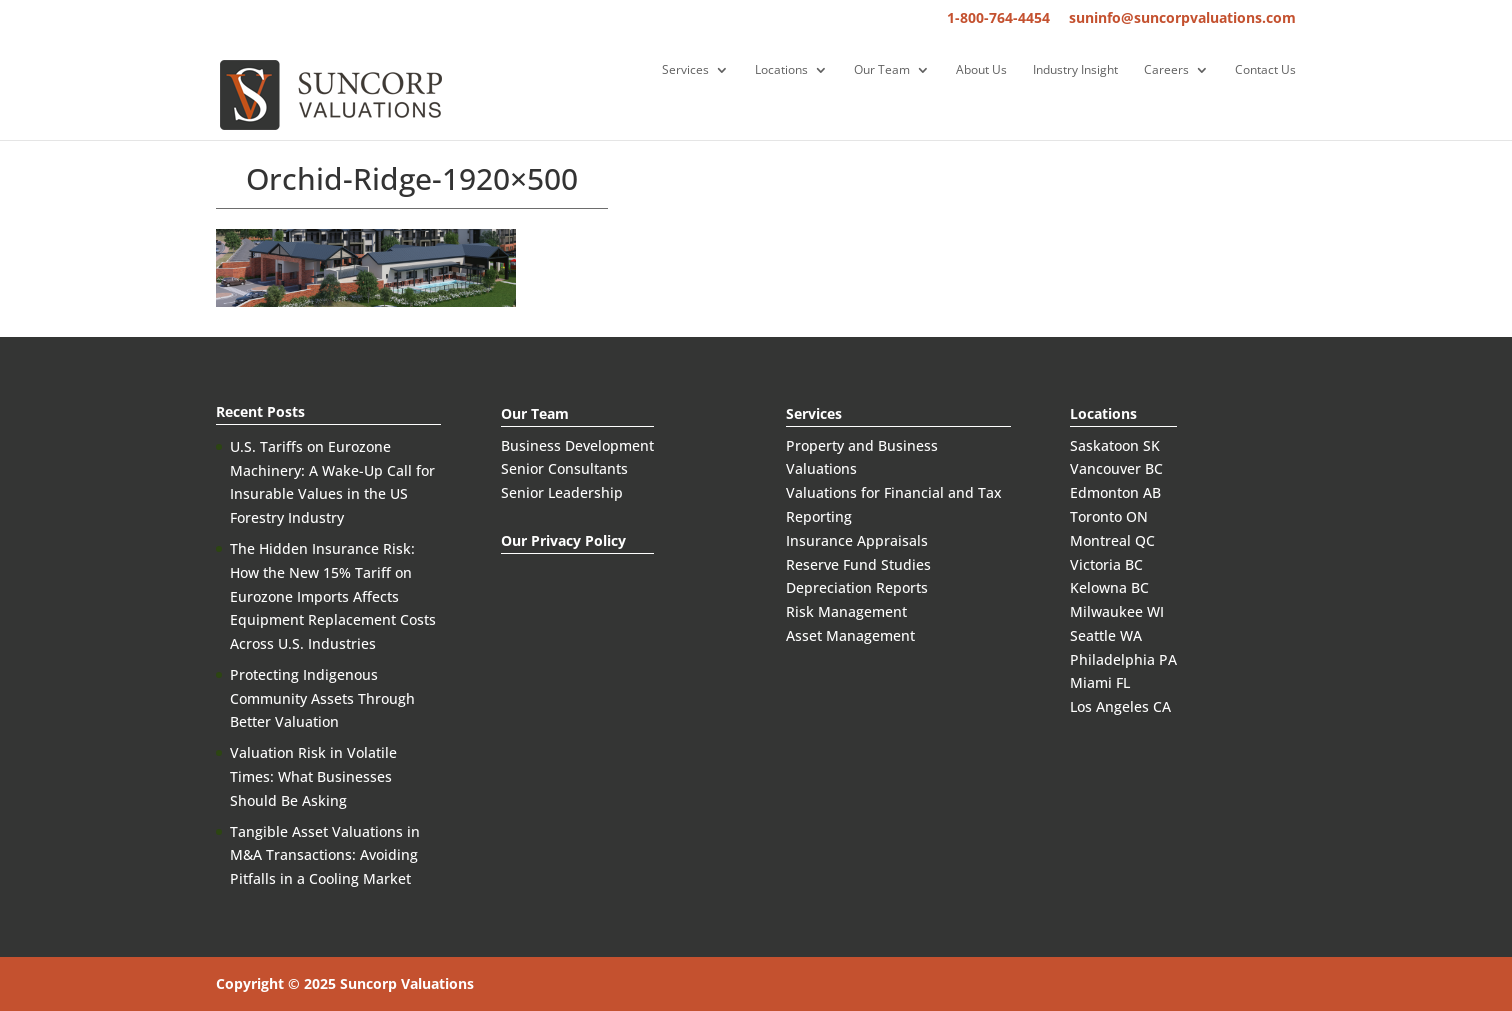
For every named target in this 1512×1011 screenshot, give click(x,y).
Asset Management (850, 635)
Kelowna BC (1109, 587)
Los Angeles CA (1120, 706)
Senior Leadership (562, 492)
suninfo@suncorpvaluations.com (1182, 19)
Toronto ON (1109, 516)
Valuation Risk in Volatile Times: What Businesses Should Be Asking (313, 776)
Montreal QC (1112, 540)
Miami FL (1100, 682)
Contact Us (1265, 70)
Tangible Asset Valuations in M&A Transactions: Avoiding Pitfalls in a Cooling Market (325, 855)
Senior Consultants (564, 468)
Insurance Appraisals (857, 540)
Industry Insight (1075, 70)
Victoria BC (1106, 564)
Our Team (882, 70)
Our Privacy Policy (563, 540)
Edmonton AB (1115, 492)
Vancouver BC (1116, 468)
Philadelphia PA (1123, 659)
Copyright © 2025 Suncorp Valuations (345, 983)
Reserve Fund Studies (858, 564)
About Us (981, 70)
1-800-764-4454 (998, 19)
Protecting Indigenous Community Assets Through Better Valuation (322, 698)
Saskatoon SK (1115, 445)
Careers (1166, 70)
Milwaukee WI (1117, 611)
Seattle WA (1106, 635)
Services (685, 70)
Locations (781, 70)
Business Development (577, 445)
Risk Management (846, 611)
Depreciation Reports (857, 587)
